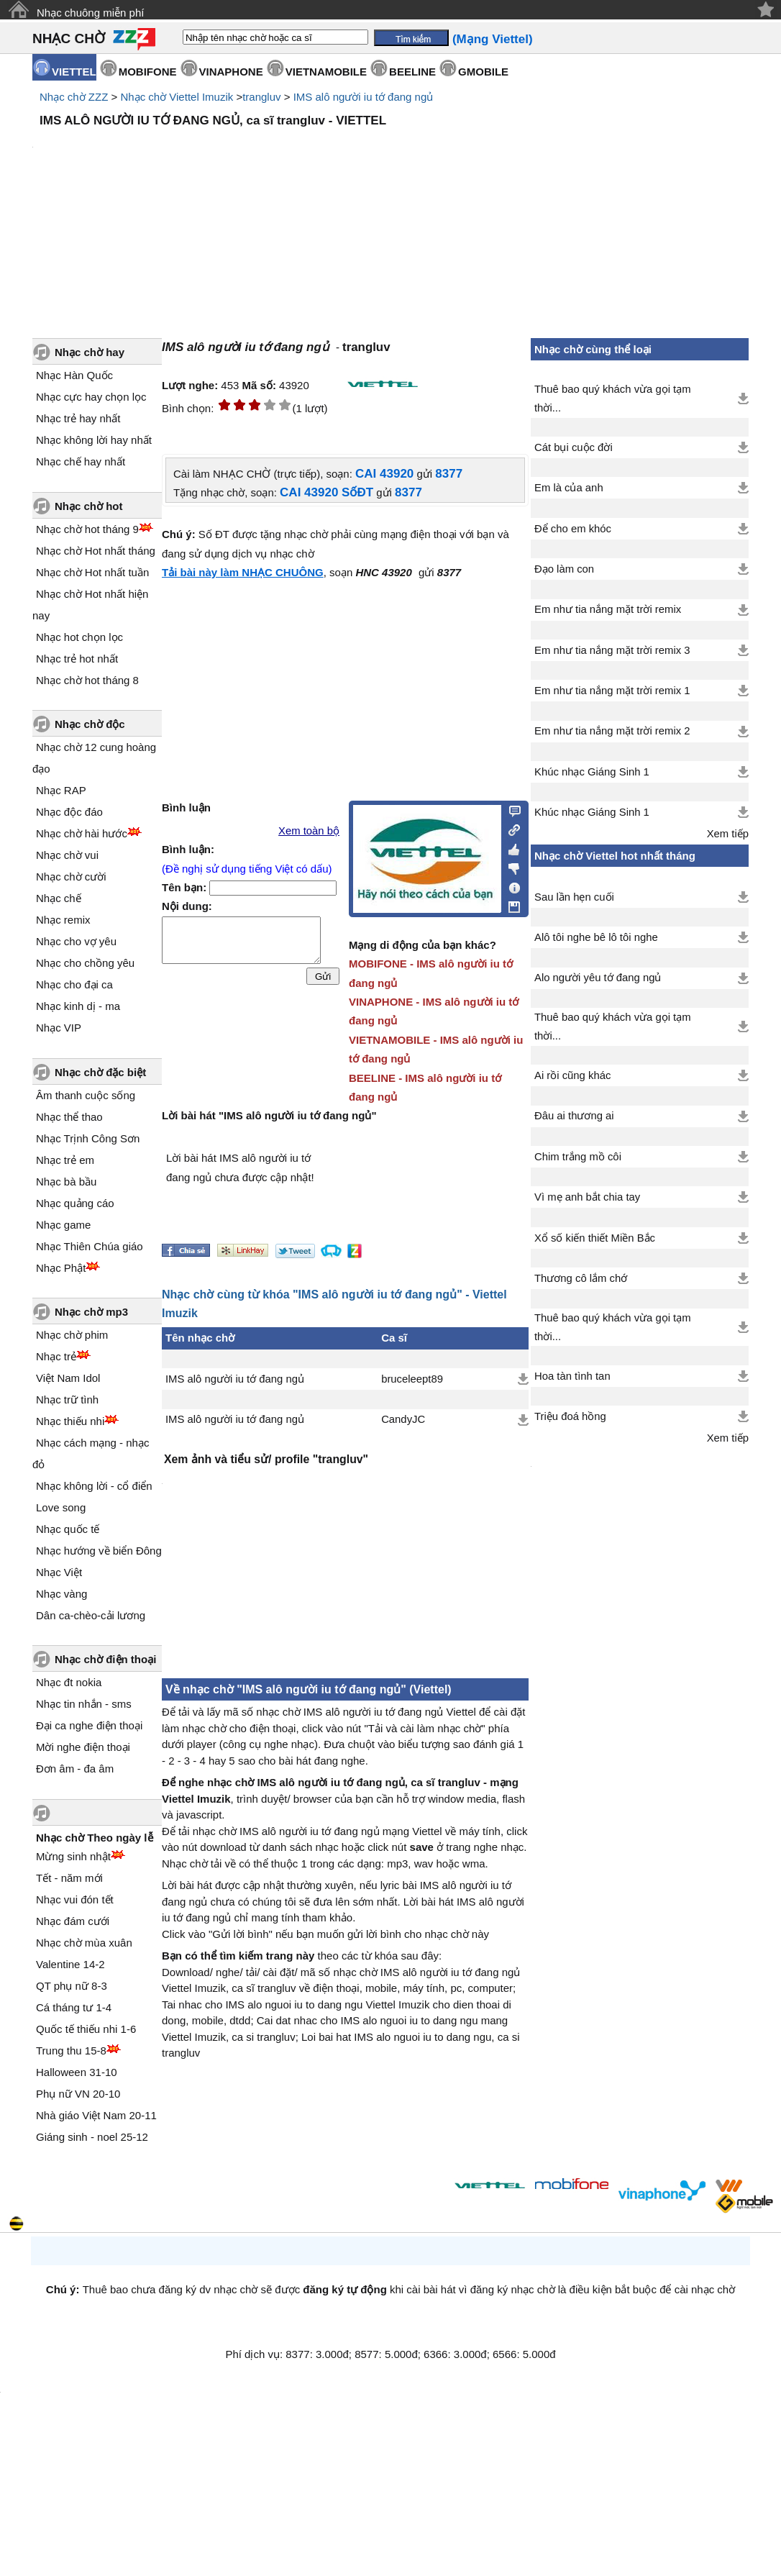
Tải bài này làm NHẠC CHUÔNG (243, 572)
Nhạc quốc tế (67, 1529)
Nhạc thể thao (69, 1117)
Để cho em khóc (572, 528)
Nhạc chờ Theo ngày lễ (94, 1837)
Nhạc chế (58, 898)
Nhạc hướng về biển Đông (99, 1550)
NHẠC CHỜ (68, 38)
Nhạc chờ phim (72, 1335)
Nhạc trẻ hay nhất (78, 418)
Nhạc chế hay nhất (80, 461)
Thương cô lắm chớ (580, 1278)
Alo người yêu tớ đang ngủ (597, 977)
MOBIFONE (148, 71)
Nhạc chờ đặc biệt (100, 1072)
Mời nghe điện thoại (83, 1747)
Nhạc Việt (59, 1572)
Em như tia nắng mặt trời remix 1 (612, 690)
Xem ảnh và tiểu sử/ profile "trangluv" (266, 1459)
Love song (61, 1507)
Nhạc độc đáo (69, 812)
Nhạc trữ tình (67, 1399)
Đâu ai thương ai (574, 1115)
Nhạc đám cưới (72, 1921)
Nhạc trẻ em (65, 1160)
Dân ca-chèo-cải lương (90, 1615)
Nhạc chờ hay (89, 352)
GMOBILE (483, 71)
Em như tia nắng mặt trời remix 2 (612, 731)
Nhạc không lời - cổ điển (94, 1486)
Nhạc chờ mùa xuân (84, 1942)
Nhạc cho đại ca (74, 984)
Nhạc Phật (61, 1268)
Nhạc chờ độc (90, 724)
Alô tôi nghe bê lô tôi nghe (596, 937)
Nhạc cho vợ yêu (76, 941)
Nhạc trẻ (56, 1356)
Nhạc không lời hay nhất (94, 440)
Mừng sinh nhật (73, 1856)
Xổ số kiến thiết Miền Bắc (594, 1238)
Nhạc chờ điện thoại (105, 1659)
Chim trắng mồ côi (577, 1156)
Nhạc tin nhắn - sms (84, 1704)
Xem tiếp (728, 833)
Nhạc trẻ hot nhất (77, 658)
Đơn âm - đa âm (75, 1768)
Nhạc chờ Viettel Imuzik (176, 97)
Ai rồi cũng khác (572, 1075)
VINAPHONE (231, 71)
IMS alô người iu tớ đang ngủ (363, 97)
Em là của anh (568, 487)
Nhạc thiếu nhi (70, 1421)
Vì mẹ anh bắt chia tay (587, 1197)
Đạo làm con (564, 569)
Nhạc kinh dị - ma (78, 1006)
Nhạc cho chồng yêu (85, 963)
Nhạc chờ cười (71, 876)
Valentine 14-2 (70, 1964)
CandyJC (403, 1419)
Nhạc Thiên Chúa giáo (89, 1246)
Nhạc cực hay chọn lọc (91, 397)
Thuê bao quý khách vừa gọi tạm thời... (612, 398)
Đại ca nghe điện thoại (89, 1725)
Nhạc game (63, 1225)
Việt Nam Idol (68, 1378)
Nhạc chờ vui (67, 855)
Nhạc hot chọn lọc (79, 637)
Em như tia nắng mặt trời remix (607, 609)
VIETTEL (74, 71)
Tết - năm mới (69, 1878)
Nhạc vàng (61, 1594)
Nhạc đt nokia (68, 1682)
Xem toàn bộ (308, 831)
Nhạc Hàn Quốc (74, 375)
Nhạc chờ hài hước (81, 833)
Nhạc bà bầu (66, 1181)
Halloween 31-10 (76, 2072)
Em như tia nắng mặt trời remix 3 (612, 650)
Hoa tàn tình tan (572, 1376)
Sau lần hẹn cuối (574, 897)
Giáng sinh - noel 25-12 (92, 2137)
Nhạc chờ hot (89, 506)
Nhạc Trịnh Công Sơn (88, 1138)
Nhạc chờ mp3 (91, 1312)
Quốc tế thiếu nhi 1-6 (86, 2029)
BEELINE (412, 71)
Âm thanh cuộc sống (85, 1095)
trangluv (261, 97)
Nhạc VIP (58, 1027)
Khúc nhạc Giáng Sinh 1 (591, 772)
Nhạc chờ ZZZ (74, 97)
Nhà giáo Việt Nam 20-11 (96, 2115)
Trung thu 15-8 (71, 2050)
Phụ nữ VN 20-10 (78, 2094)
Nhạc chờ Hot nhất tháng (95, 551)
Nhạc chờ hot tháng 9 (87, 529)
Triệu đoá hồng (570, 1416)
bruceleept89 (412, 1379)
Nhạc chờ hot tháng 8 (87, 680)
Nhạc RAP (61, 790)
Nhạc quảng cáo (75, 1203)
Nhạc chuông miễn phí (90, 12)
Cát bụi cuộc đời (573, 447)
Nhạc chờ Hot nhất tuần (92, 572)
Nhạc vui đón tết (75, 1899)
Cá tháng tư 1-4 (73, 2007)
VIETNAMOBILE (326, 71)
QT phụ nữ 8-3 (71, 1986)
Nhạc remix (63, 920)
